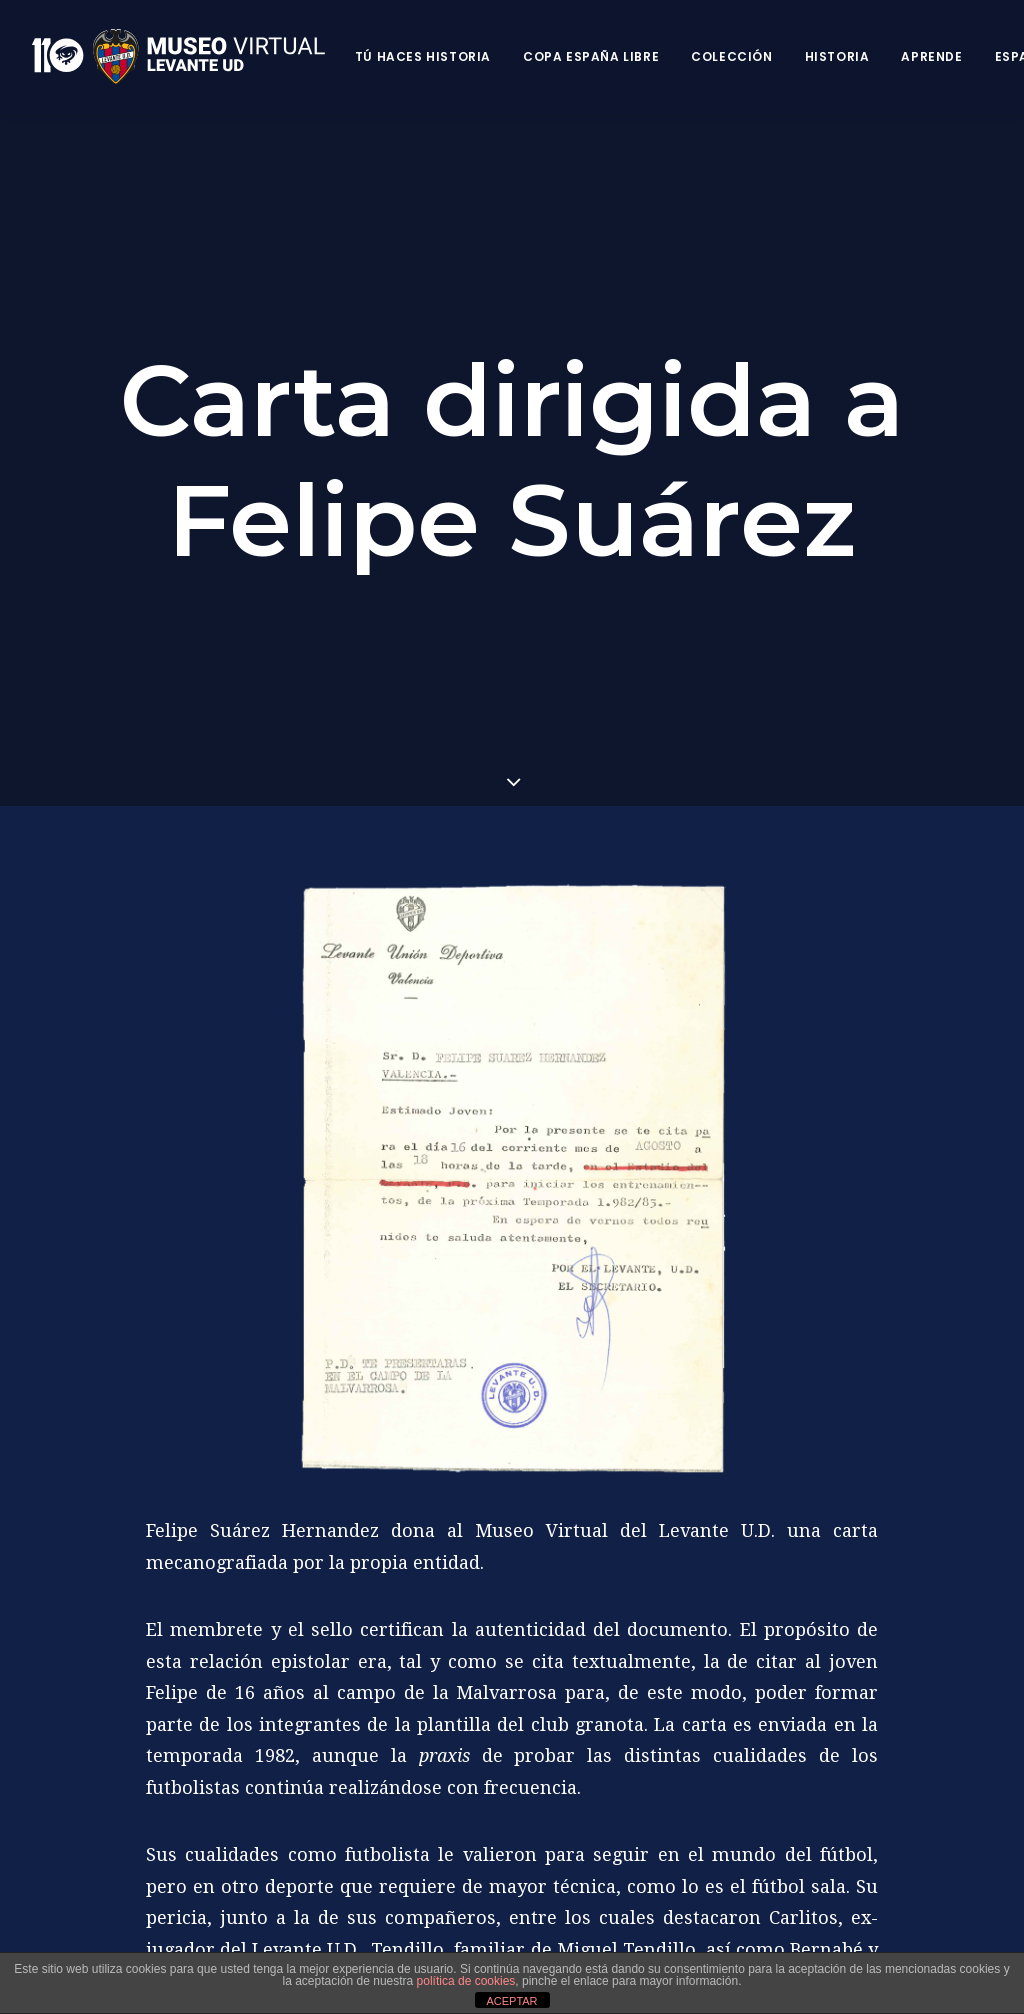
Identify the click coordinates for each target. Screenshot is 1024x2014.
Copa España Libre (591, 56)
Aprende (931, 56)
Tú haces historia (423, 56)
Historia (837, 56)
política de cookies (466, 1981)
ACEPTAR (511, 2001)
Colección (731, 56)
